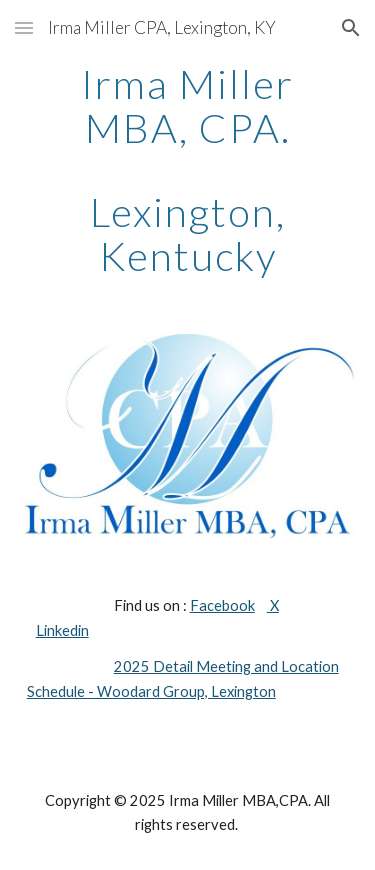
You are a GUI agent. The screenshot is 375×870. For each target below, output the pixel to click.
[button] (24, 27)
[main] (188, 170)
